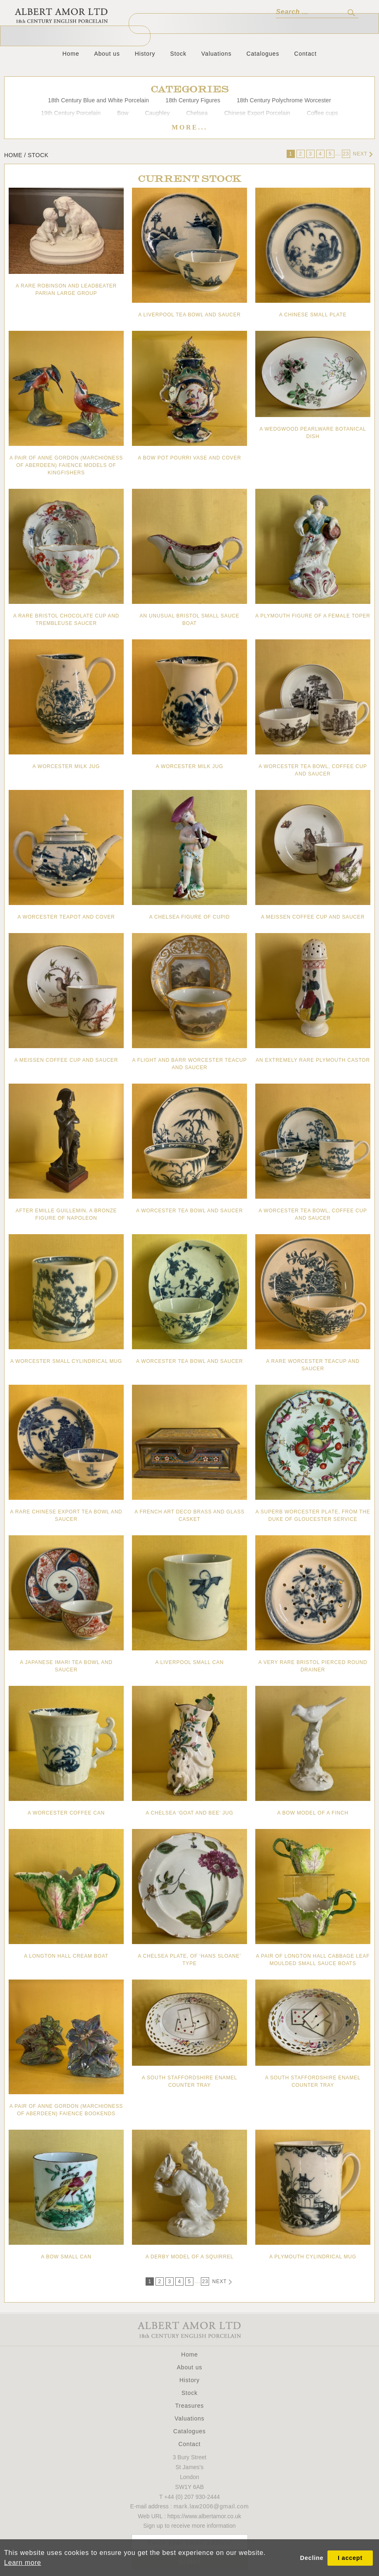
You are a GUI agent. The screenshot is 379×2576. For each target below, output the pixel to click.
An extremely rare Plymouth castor (313, 1060)
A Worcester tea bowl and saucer (189, 1211)
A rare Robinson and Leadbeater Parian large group (66, 289)
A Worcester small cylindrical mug (66, 1361)
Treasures (189, 2405)
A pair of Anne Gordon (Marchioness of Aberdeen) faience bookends (66, 2109)
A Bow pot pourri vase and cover (189, 458)
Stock (178, 53)
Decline (312, 2558)
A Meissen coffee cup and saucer (313, 917)
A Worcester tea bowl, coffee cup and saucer (313, 770)
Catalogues (262, 53)
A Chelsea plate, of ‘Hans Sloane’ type (189, 1959)
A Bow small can (66, 2257)
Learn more (22, 2562)
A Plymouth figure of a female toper (312, 616)
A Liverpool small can (189, 1662)
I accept (350, 2558)
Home (70, 53)
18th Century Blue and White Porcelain (98, 100)
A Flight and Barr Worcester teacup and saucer (189, 1063)
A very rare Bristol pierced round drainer (312, 1666)
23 (346, 154)
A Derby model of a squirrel (190, 2257)
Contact (305, 53)
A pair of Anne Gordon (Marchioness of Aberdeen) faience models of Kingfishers (66, 465)
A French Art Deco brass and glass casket (189, 1515)
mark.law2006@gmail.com (211, 2506)
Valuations (216, 53)
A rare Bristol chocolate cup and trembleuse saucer (66, 619)
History (145, 53)
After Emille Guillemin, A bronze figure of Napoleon (66, 1214)
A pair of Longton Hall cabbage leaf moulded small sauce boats (313, 1959)
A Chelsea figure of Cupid (189, 917)
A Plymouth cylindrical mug (312, 2257)
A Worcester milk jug (66, 766)
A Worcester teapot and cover (66, 917)
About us (107, 53)
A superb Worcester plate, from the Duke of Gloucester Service (312, 1515)
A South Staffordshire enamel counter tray (190, 2081)
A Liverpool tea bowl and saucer (189, 315)
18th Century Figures (192, 100)
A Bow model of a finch (312, 1813)
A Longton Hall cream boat (66, 1956)
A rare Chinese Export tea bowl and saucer (66, 1515)
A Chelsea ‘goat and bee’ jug (189, 1813)
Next (363, 154)
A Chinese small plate (313, 315)
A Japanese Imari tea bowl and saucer (66, 1666)
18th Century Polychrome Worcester (284, 100)
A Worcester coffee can (66, 1813)
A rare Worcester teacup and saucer (313, 1365)
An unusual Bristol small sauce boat (190, 619)
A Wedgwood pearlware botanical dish (312, 432)
